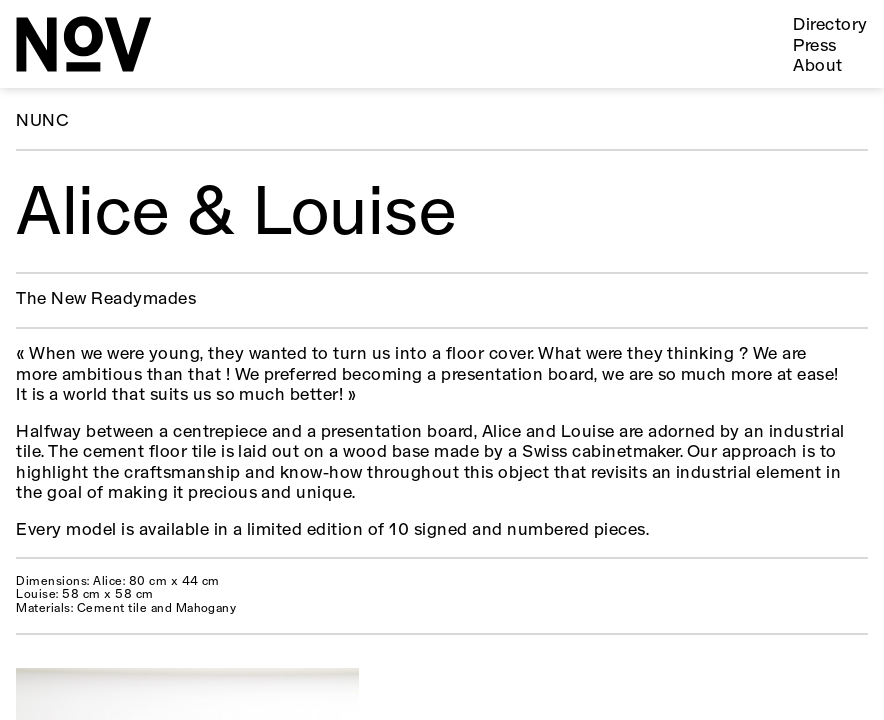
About (817, 66)
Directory (830, 25)
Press (814, 46)
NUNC (42, 121)
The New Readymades (106, 299)
